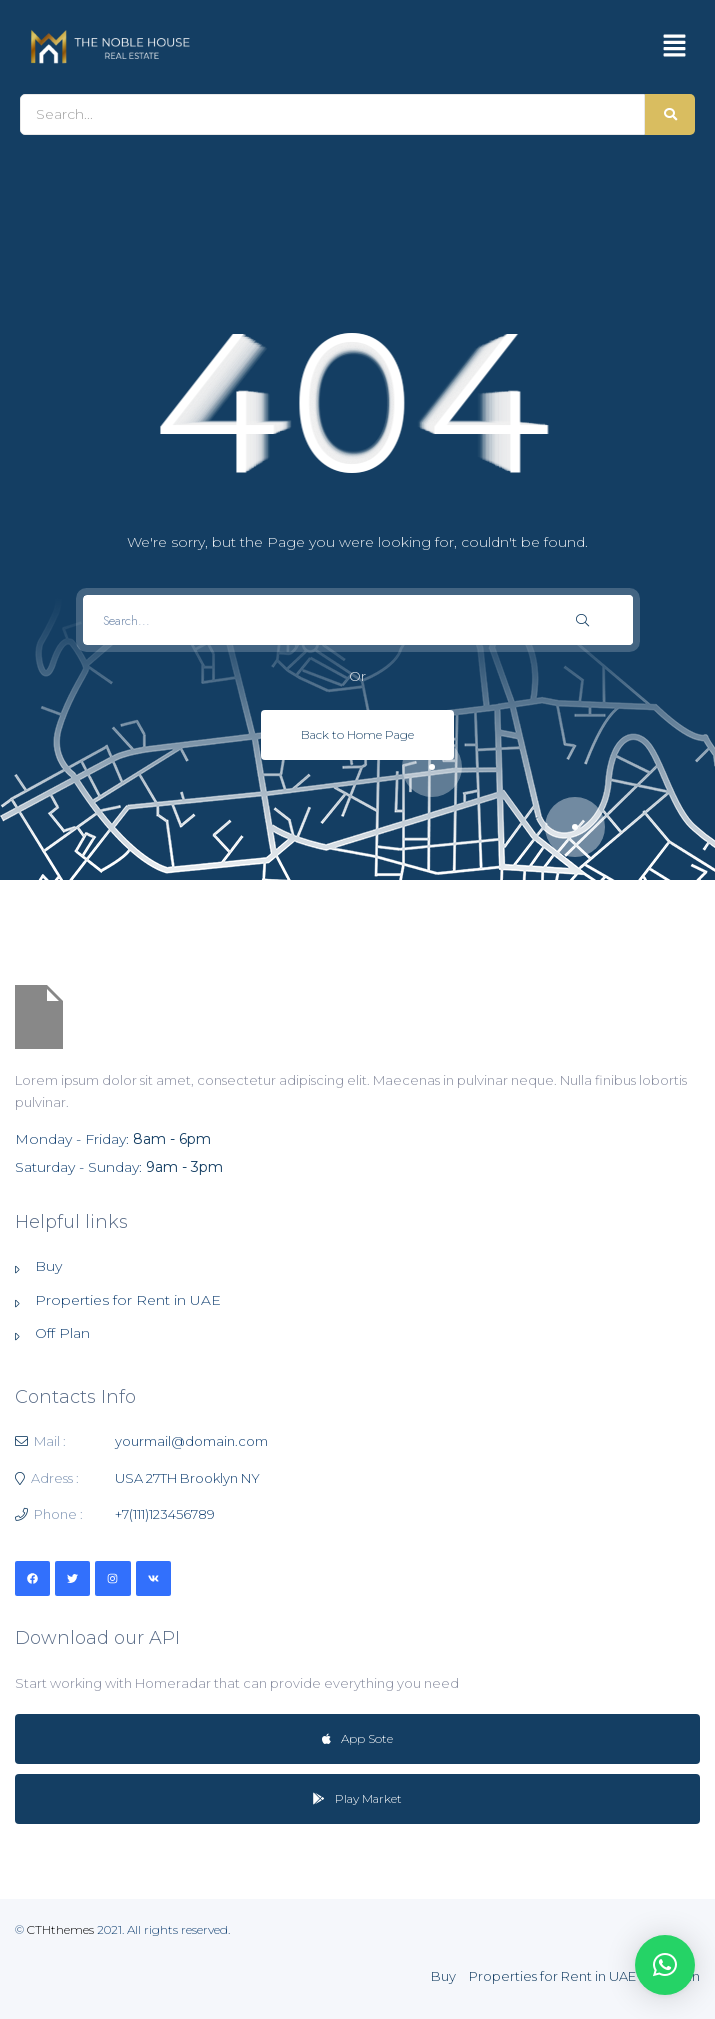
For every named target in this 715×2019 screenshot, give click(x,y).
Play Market (357, 1798)
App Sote (357, 1738)
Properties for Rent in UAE (128, 1300)
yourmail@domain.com (191, 1441)
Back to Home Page (357, 734)
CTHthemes (60, 1929)
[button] (675, 47)
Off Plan (62, 1333)
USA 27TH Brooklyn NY (187, 1478)
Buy (48, 1266)
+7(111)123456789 (165, 1514)
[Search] (332, 114)
